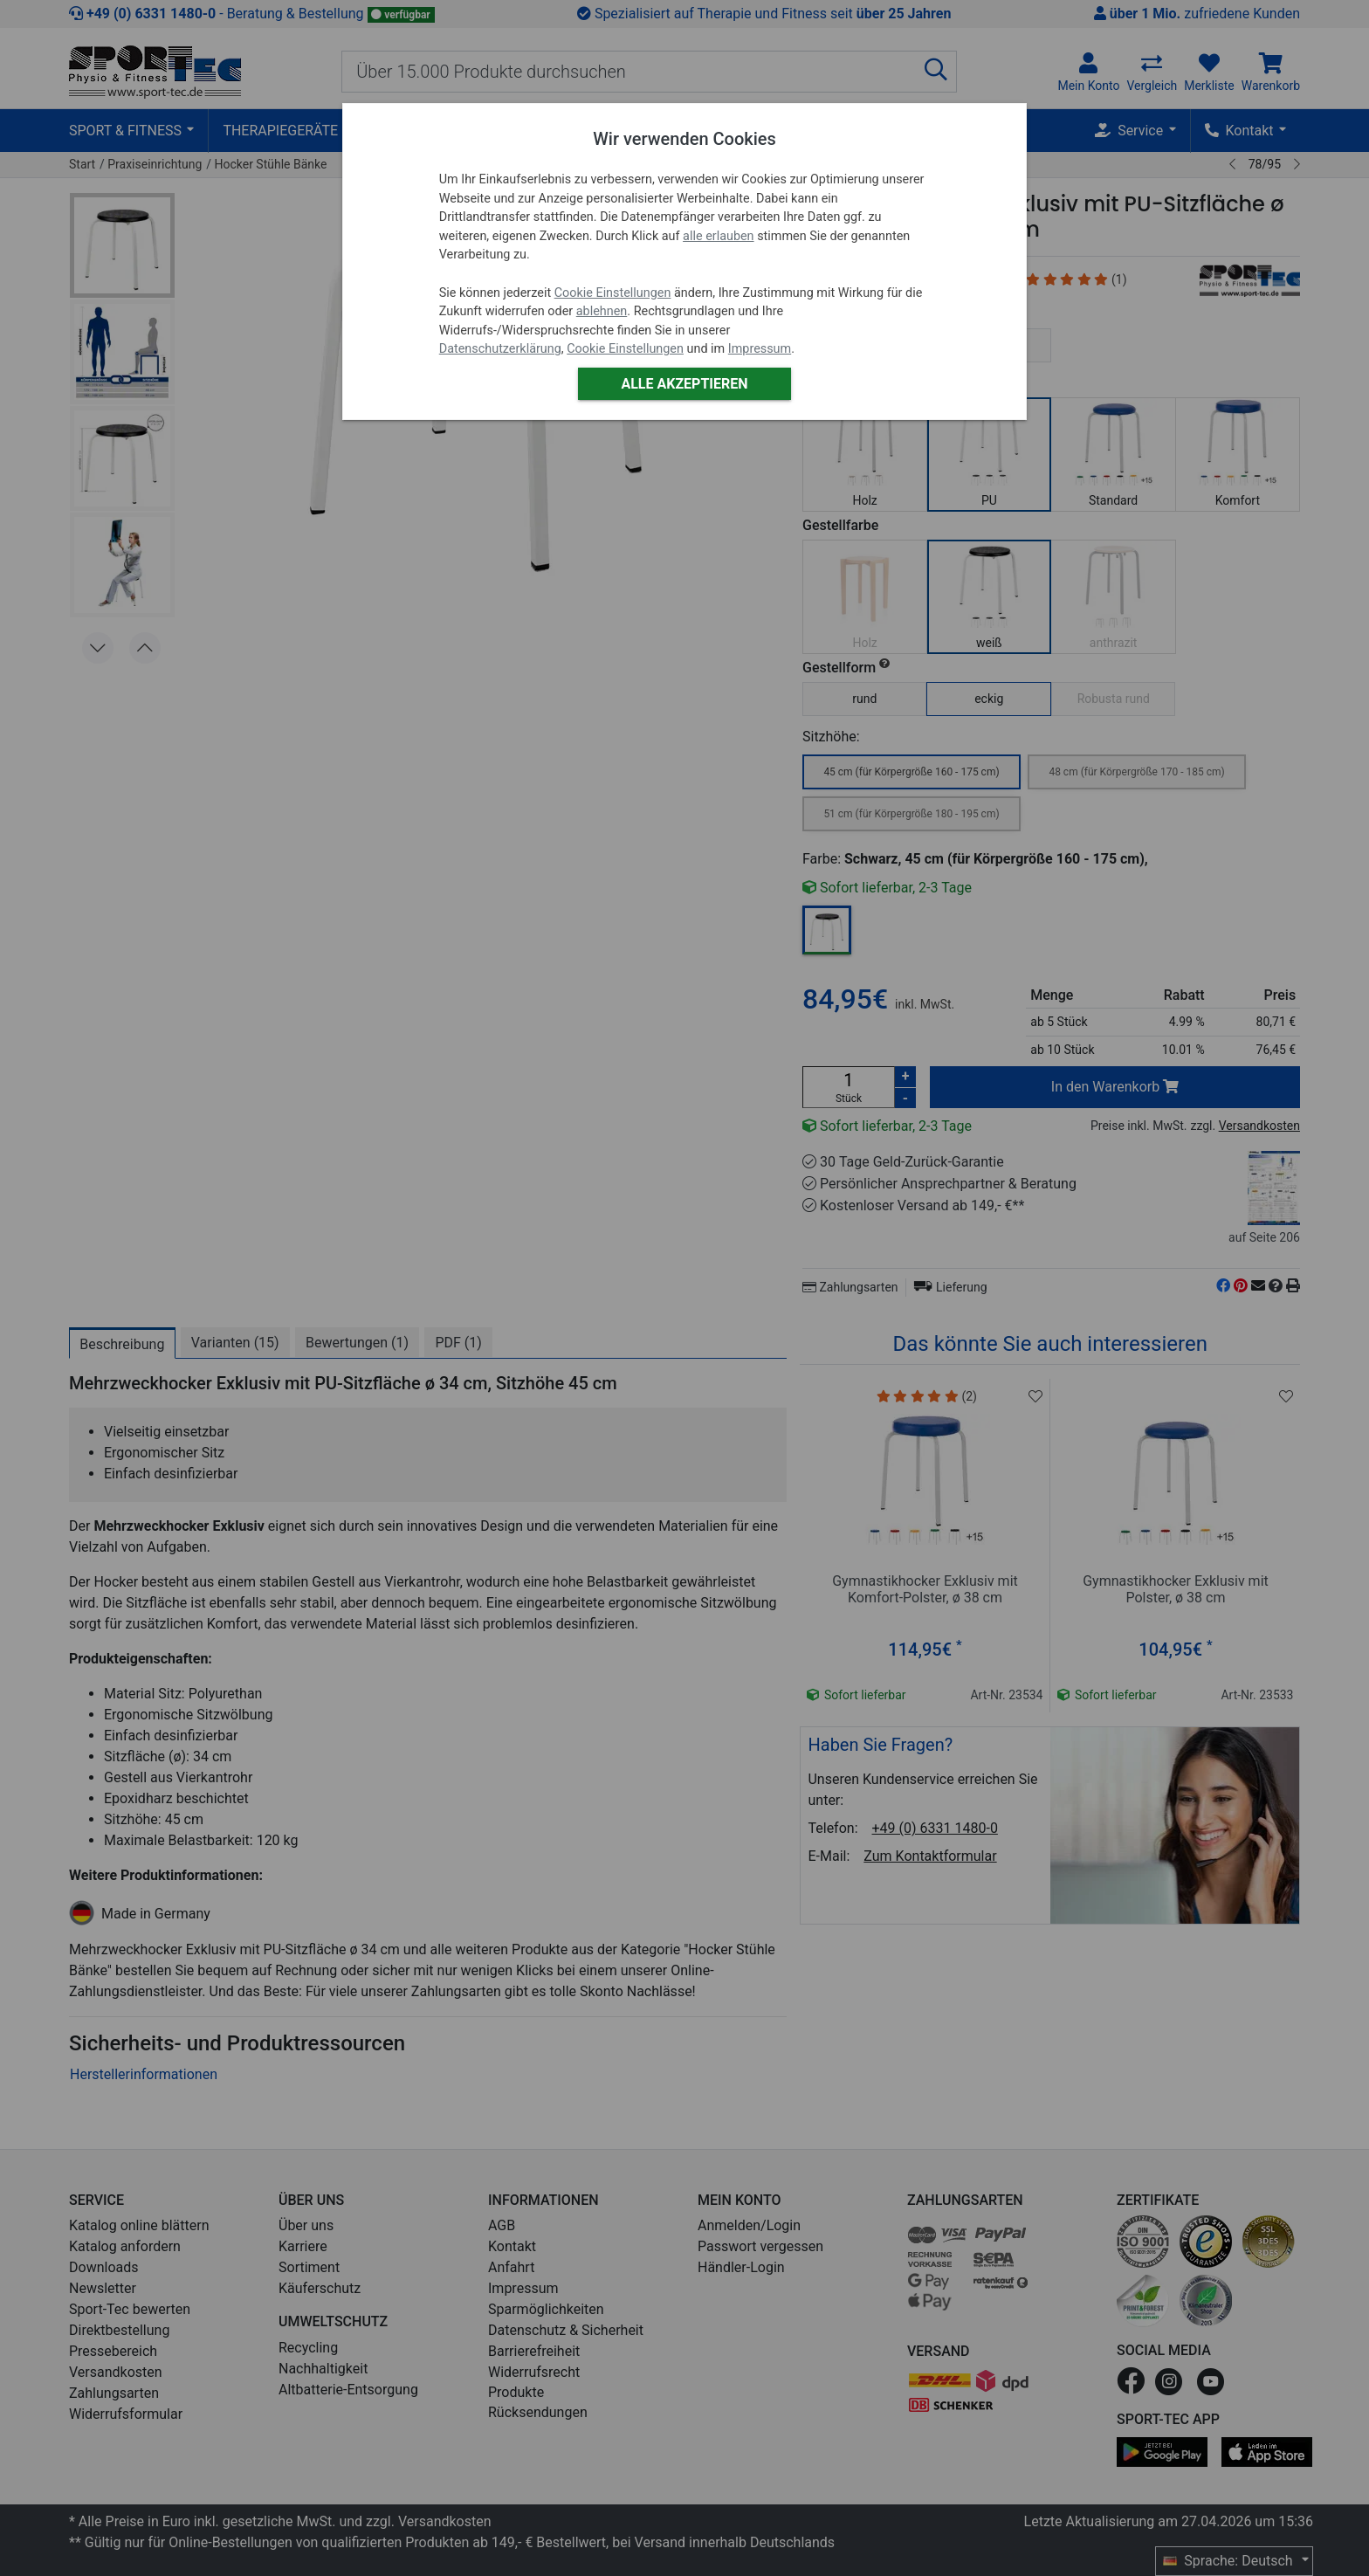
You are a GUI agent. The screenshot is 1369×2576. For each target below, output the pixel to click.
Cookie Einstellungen (612, 293)
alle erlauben (718, 236)
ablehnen (602, 311)
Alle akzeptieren (684, 383)
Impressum (759, 348)
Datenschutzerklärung (500, 348)
